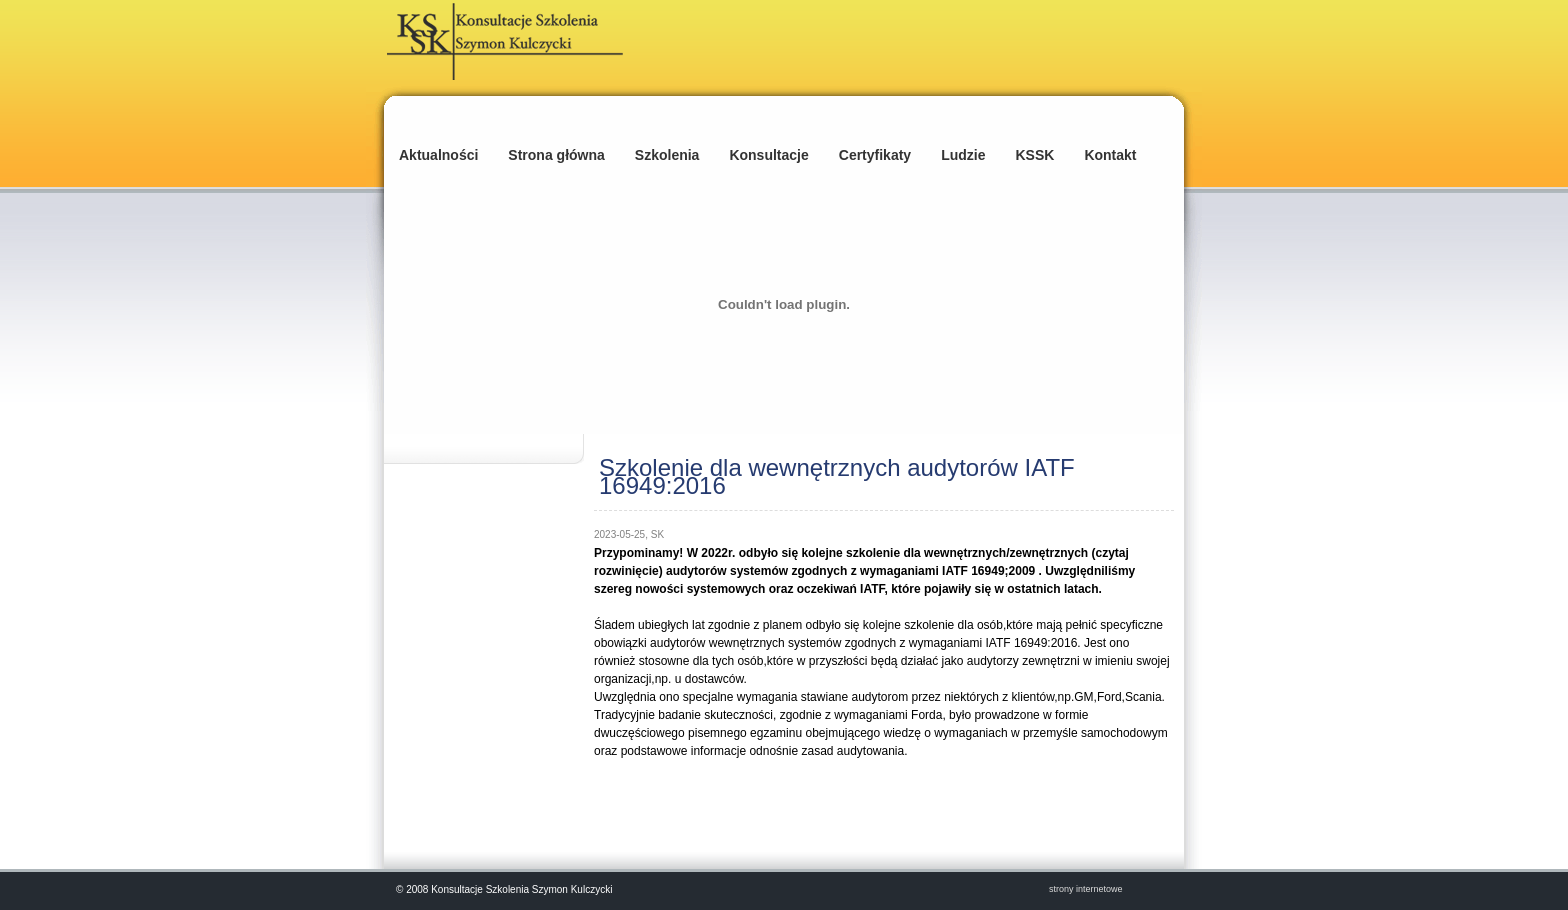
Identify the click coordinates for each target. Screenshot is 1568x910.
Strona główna (556, 155)
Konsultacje (768, 155)
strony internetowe (1086, 889)
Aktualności (438, 155)
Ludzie (963, 155)
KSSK (1034, 155)
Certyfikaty (875, 155)
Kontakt (1110, 155)
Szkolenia (667, 155)
